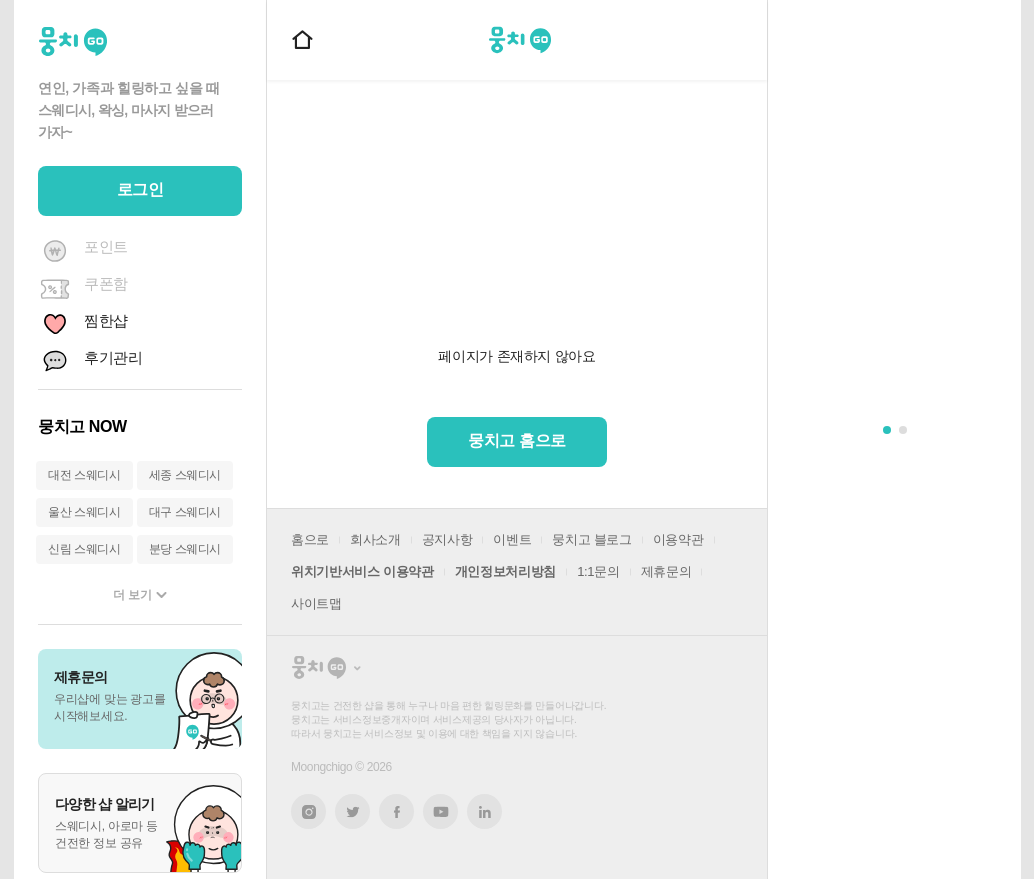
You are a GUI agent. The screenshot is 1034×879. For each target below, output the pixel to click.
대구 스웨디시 (185, 512)
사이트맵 (316, 603)
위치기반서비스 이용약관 (362, 571)
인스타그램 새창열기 (308, 811)
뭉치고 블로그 (591, 539)
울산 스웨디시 (84, 512)
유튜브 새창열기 (440, 812)
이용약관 (678, 539)
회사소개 (375, 539)
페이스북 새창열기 (396, 811)
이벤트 (512, 539)
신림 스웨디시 (84, 549)
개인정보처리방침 (505, 571)
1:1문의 (598, 571)
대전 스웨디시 (84, 475)
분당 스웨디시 (185, 549)
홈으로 (310, 539)
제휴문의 (666, 571)
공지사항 (447, 539)
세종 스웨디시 (185, 475)
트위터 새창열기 (353, 811)
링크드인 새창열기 (485, 812)
